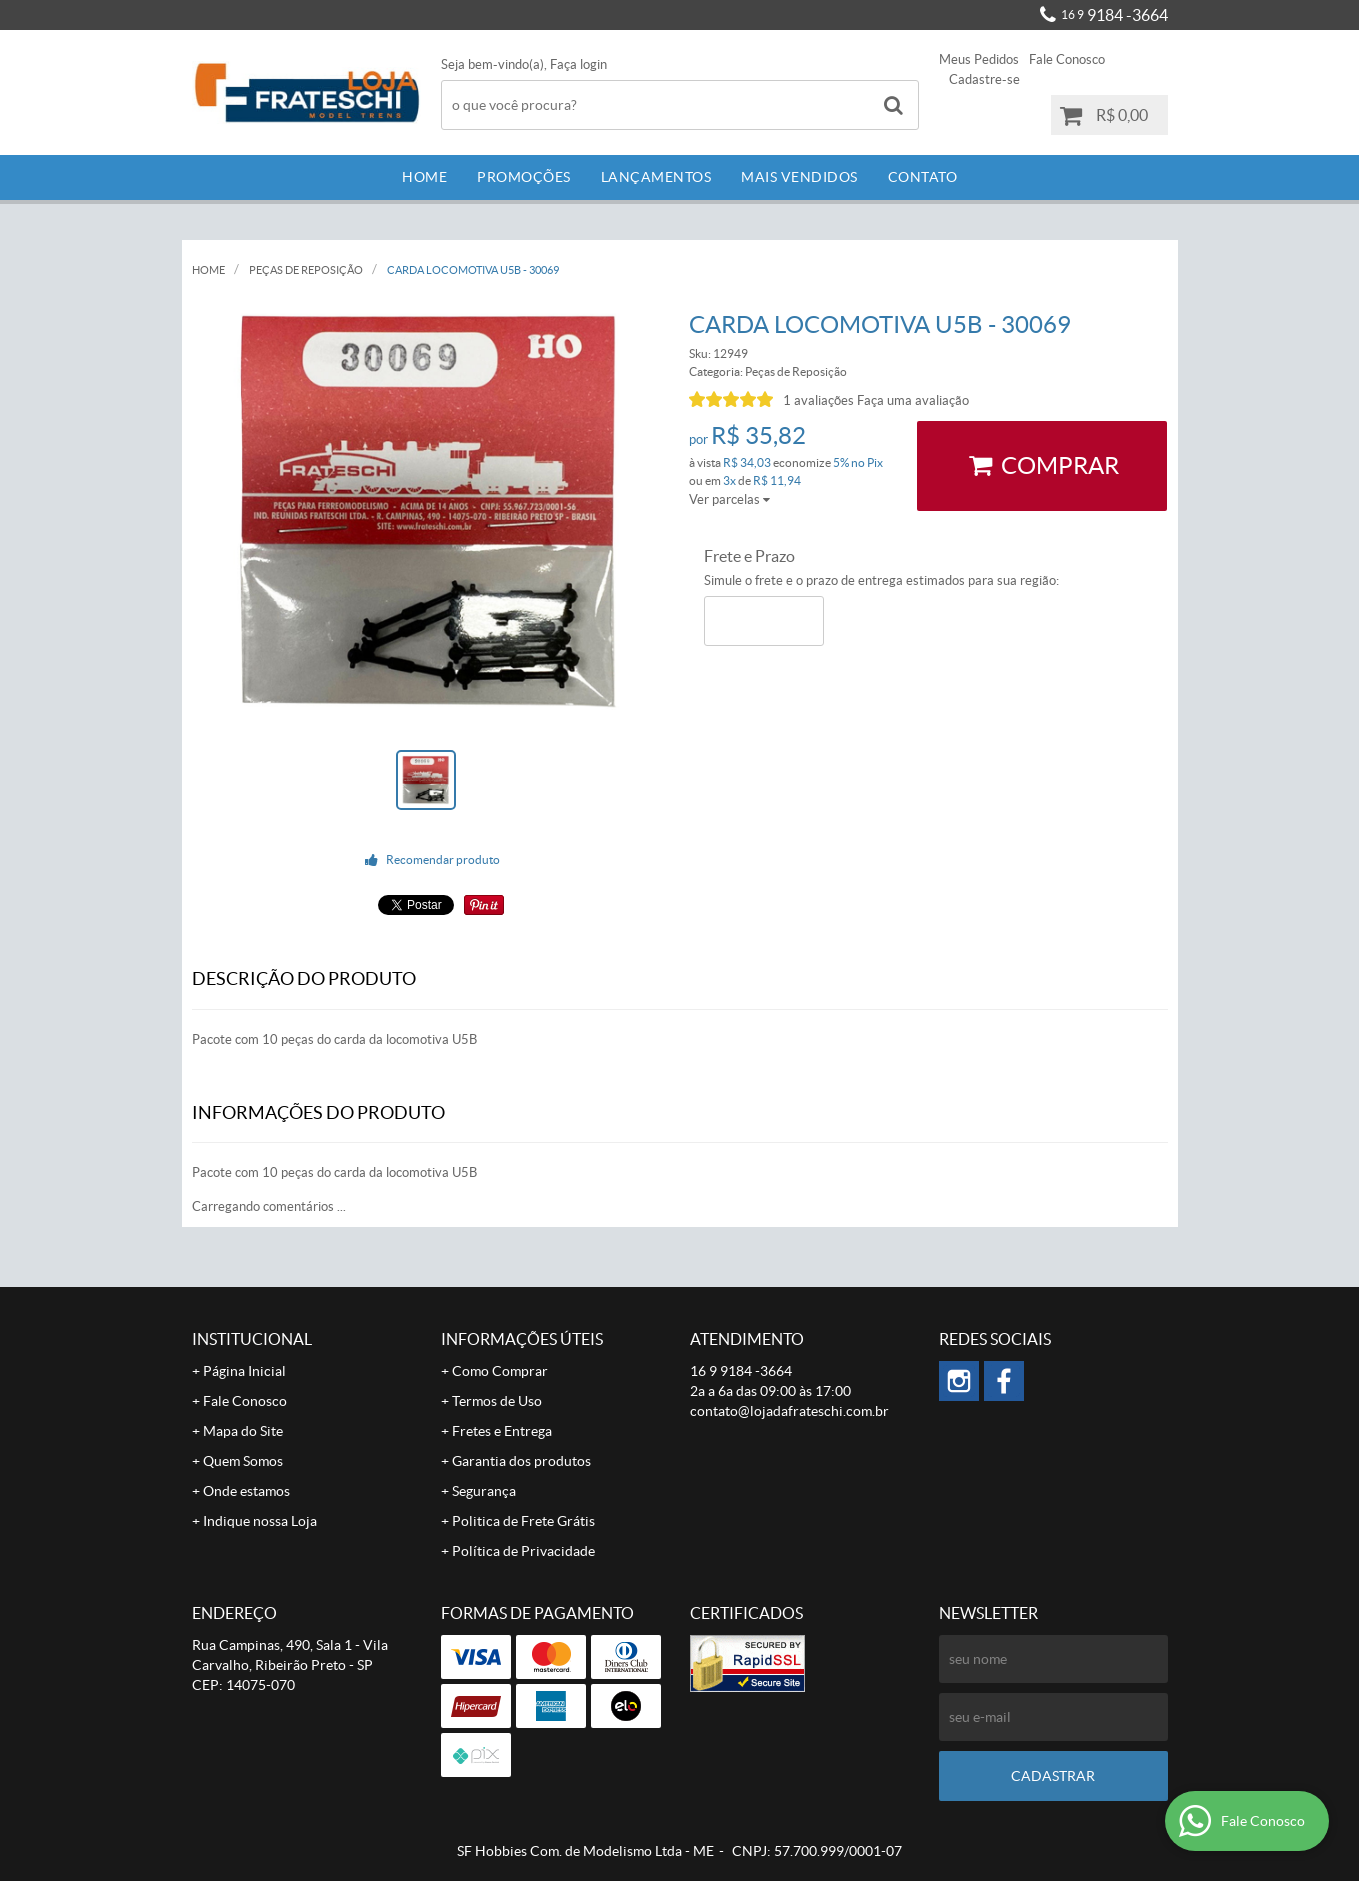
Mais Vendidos (799, 177)
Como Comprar (500, 1371)
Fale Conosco (1067, 59)
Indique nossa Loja (260, 1521)
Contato (923, 177)
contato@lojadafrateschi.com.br (789, 1411)
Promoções (524, 177)
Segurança (484, 1491)
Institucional (252, 1339)
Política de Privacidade (523, 1551)
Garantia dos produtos (521, 1461)
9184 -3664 (1114, 15)
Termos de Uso (497, 1401)
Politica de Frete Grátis (523, 1521)
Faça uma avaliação (913, 400)
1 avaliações (818, 400)
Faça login (578, 64)
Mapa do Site (243, 1431)
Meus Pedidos (979, 59)
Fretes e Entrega (502, 1431)
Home (424, 177)
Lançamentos (656, 177)
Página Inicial (244, 1371)
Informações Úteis (522, 1339)
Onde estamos (246, 1491)
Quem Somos (243, 1461)
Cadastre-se (984, 79)
